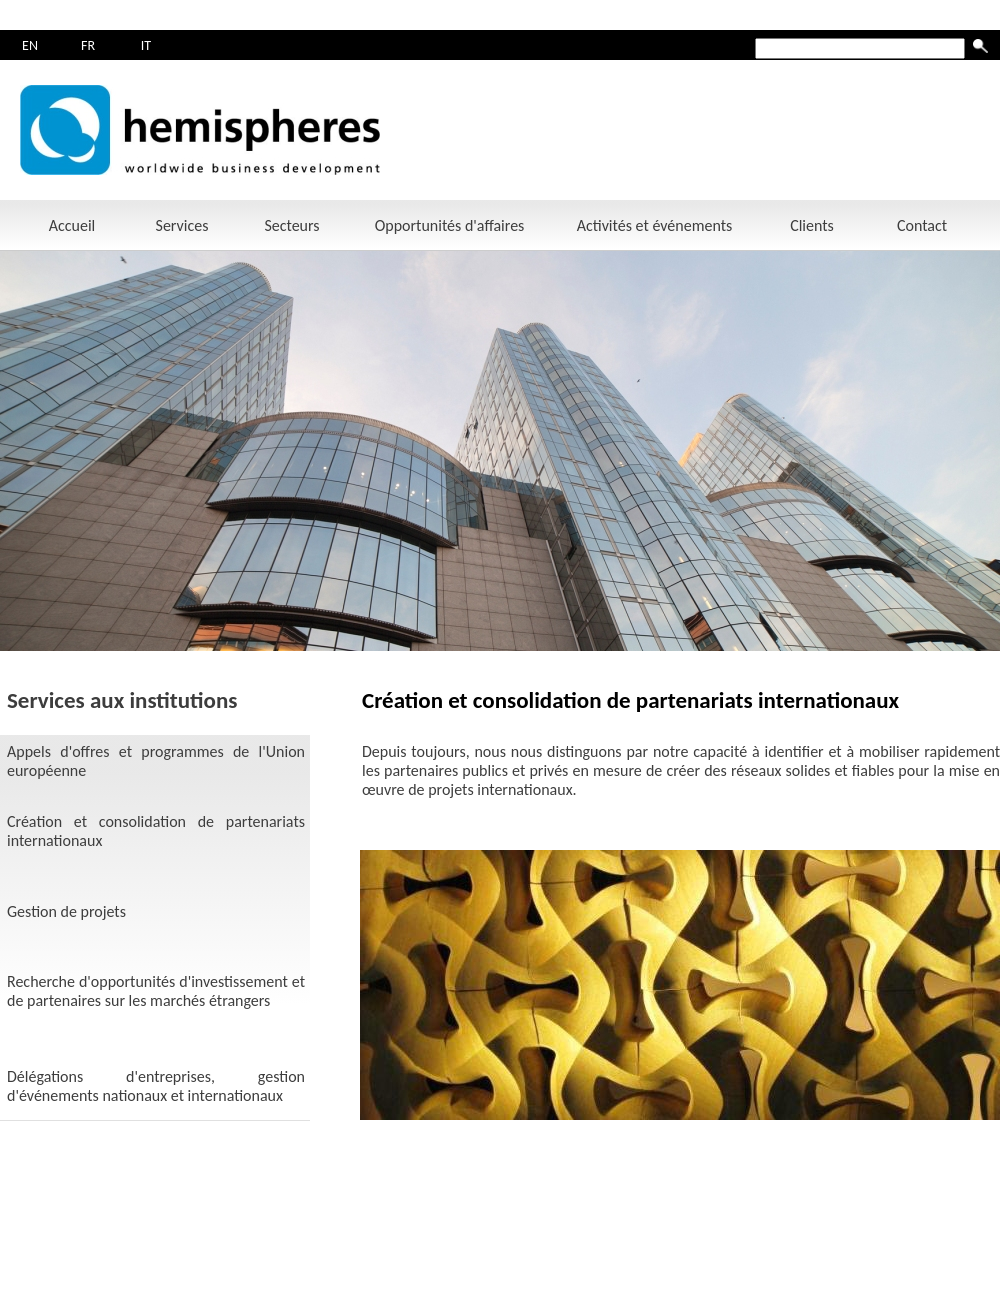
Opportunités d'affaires (450, 225)
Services (182, 225)
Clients (812, 225)
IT (146, 45)
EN (30, 45)
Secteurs (291, 225)
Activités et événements (655, 225)
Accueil (72, 225)
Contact (922, 225)
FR (88, 45)
